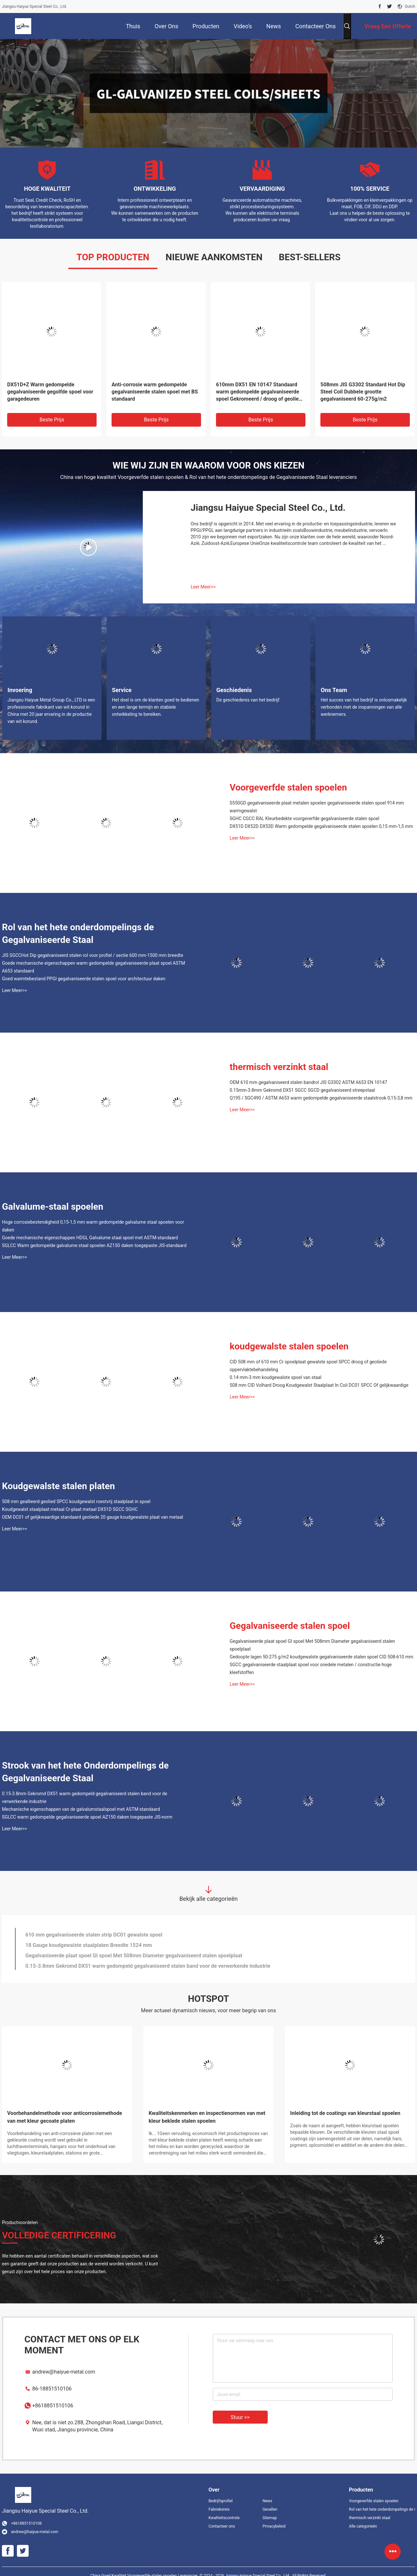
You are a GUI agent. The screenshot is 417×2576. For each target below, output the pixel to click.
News (267, 2501)
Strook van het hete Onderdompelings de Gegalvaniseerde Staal (85, 1772)
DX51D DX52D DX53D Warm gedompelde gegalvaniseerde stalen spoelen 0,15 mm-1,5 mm (321, 826)
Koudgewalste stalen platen (58, 1486)
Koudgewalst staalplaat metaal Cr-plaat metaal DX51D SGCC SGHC (70, 1509)
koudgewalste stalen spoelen (289, 1346)
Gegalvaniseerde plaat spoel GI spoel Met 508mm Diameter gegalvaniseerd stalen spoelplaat (312, 1645)
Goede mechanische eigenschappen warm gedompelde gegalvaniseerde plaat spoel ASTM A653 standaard (93, 966)
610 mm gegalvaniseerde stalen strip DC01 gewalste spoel (93, 1954)
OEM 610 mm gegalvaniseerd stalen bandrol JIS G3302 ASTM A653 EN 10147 (308, 1082)
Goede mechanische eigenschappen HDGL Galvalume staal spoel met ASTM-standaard (90, 1237)
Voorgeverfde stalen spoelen (288, 787)
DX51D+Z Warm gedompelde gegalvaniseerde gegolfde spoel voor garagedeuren (50, 391)
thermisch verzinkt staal (279, 1067)
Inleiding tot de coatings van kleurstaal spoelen (345, 2113)
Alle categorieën (363, 2526)
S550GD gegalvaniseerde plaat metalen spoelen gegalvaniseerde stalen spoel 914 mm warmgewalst (317, 806)
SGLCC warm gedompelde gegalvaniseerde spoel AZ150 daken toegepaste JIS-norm (87, 1817)
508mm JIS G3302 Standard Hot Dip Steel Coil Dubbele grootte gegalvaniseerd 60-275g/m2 (362, 391)
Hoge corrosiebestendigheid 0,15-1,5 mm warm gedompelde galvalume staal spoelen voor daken (93, 1225)
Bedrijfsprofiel (220, 2501)
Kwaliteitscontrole (224, 2518)
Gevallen (269, 2509)
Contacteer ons (221, 2526)
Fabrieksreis (219, 2509)
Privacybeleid (274, 2526)
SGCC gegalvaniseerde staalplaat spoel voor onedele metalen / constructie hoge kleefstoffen (311, 1668)
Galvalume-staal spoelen (52, 1206)
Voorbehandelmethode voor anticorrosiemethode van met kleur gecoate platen (64, 2117)
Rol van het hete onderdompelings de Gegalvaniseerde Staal (78, 933)
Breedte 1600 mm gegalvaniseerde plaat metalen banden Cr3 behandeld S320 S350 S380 (130, 1933)
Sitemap (269, 2518)
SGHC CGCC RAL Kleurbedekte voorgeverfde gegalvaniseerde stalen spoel (304, 818)
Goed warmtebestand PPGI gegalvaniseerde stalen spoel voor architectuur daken (83, 978)
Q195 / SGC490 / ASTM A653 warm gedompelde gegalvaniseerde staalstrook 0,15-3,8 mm (321, 1098)
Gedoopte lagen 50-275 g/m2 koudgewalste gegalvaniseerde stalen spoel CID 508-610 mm (321, 1656)
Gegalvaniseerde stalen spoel (290, 1625)
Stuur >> (240, 2417)
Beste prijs (52, 420)
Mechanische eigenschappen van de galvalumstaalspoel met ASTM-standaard (81, 1809)
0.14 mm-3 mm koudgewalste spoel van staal (275, 1377)
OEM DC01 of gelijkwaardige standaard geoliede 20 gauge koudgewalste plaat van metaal (92, 1517)
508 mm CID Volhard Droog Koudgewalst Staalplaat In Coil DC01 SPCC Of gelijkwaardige (319, 1385)
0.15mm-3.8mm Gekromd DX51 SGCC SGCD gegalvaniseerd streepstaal (302, 1090)
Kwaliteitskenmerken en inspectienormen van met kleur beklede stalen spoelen (207, 2117)
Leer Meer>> (203, 586)
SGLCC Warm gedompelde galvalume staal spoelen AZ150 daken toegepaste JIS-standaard (94, 1245)
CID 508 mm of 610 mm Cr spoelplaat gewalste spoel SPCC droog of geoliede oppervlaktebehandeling (308, 1365)
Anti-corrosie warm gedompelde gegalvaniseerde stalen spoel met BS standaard (155, 391)
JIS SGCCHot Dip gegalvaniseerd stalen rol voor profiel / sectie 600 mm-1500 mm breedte (92, 955)
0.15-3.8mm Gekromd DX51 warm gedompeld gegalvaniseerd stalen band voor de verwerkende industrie (84, 1797)
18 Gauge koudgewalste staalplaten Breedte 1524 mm (88, 1964)
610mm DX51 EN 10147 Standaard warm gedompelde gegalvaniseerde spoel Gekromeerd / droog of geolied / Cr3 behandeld (260, 392)
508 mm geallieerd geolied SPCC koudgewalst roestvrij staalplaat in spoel (76, 1501)
